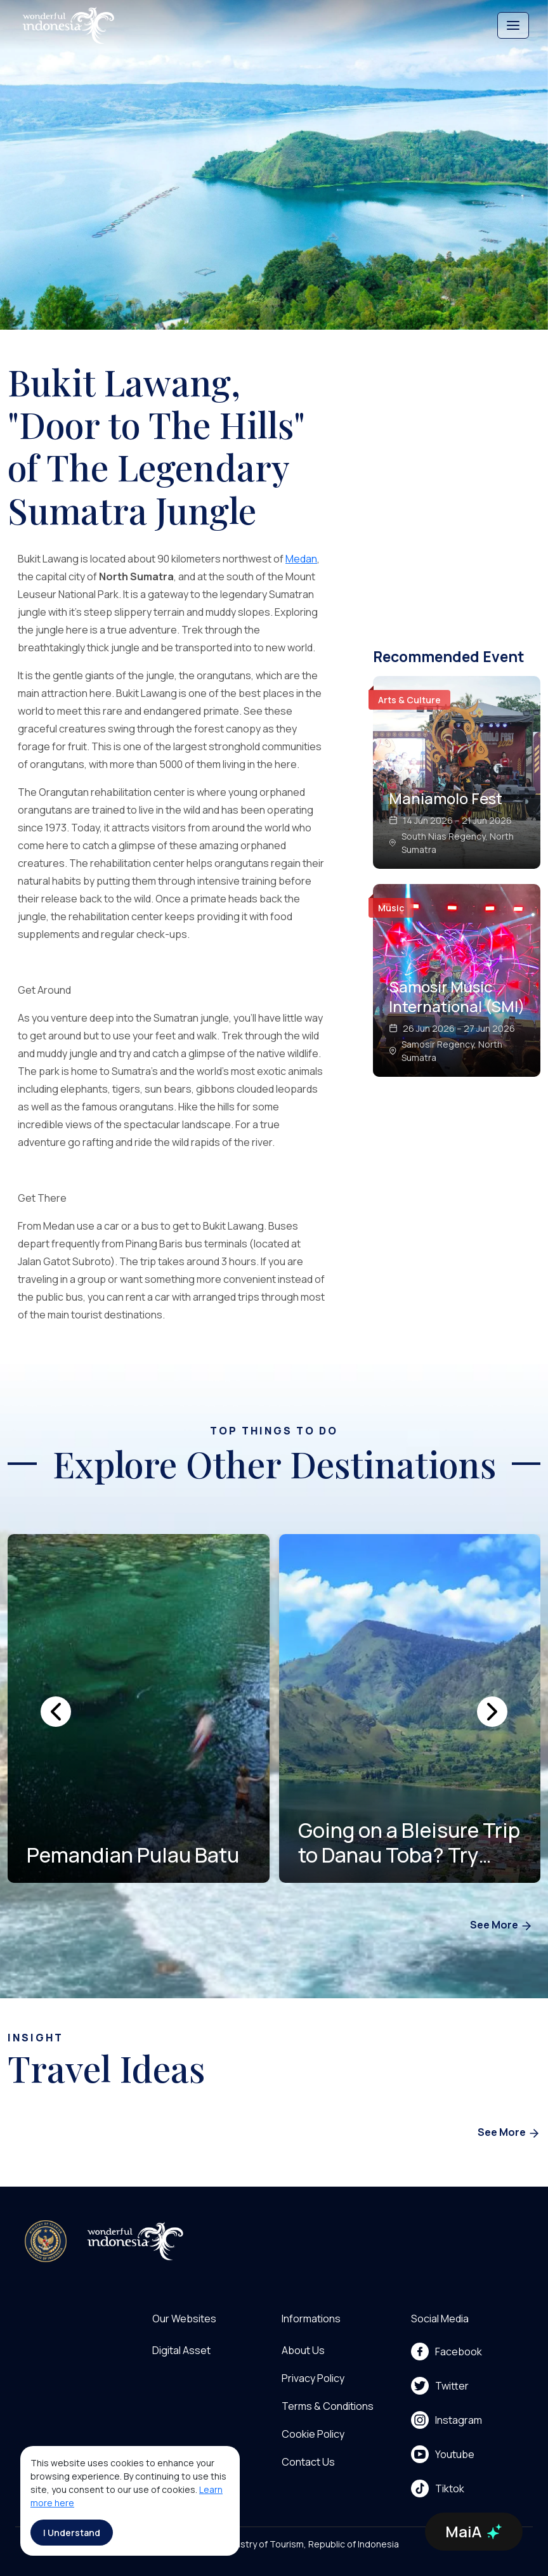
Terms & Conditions (328, 2406)
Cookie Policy (313, 2434)
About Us (303, 2350)
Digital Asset (181, 2350)
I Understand (71, 2533)
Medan (301, 559)
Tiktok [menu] (437, 2488)
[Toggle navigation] (513, 25)
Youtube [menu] (442, 2454)
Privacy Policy (313, 2378)
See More (501, 1926)
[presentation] (56, 1711)
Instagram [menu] (446, 2420)
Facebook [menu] (446, 2351)
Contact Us (308, 2462)
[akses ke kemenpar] (45, 2241)
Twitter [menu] (440, 2386)
